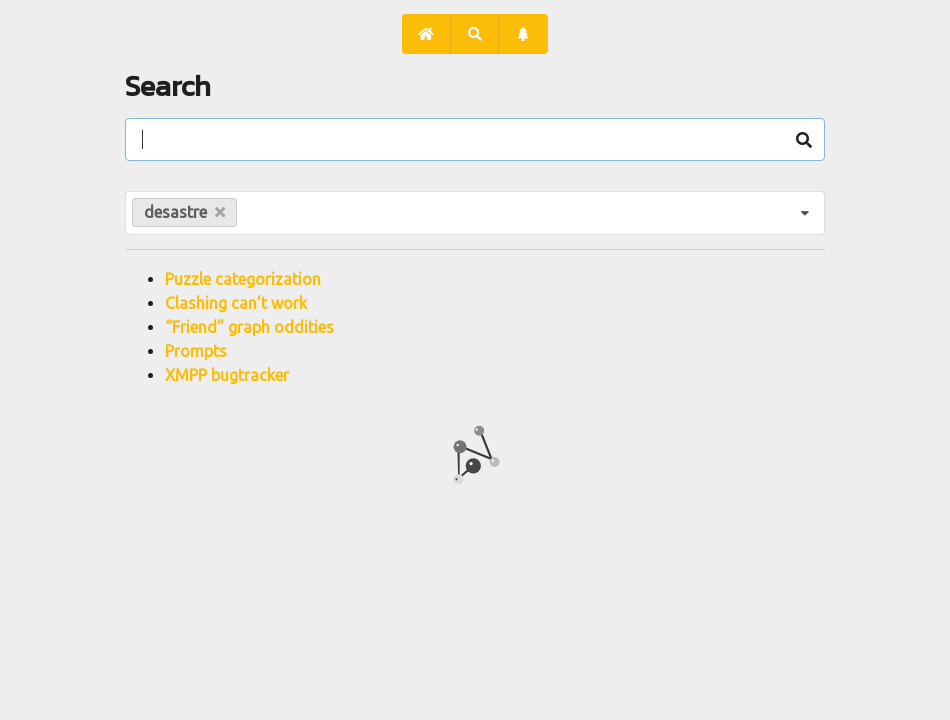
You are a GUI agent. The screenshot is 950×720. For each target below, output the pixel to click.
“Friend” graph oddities (249, 327)
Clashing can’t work (236, 303)
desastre (184, 212)
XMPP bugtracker (227, 375)
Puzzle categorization (243, 279)
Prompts (196, 351)
